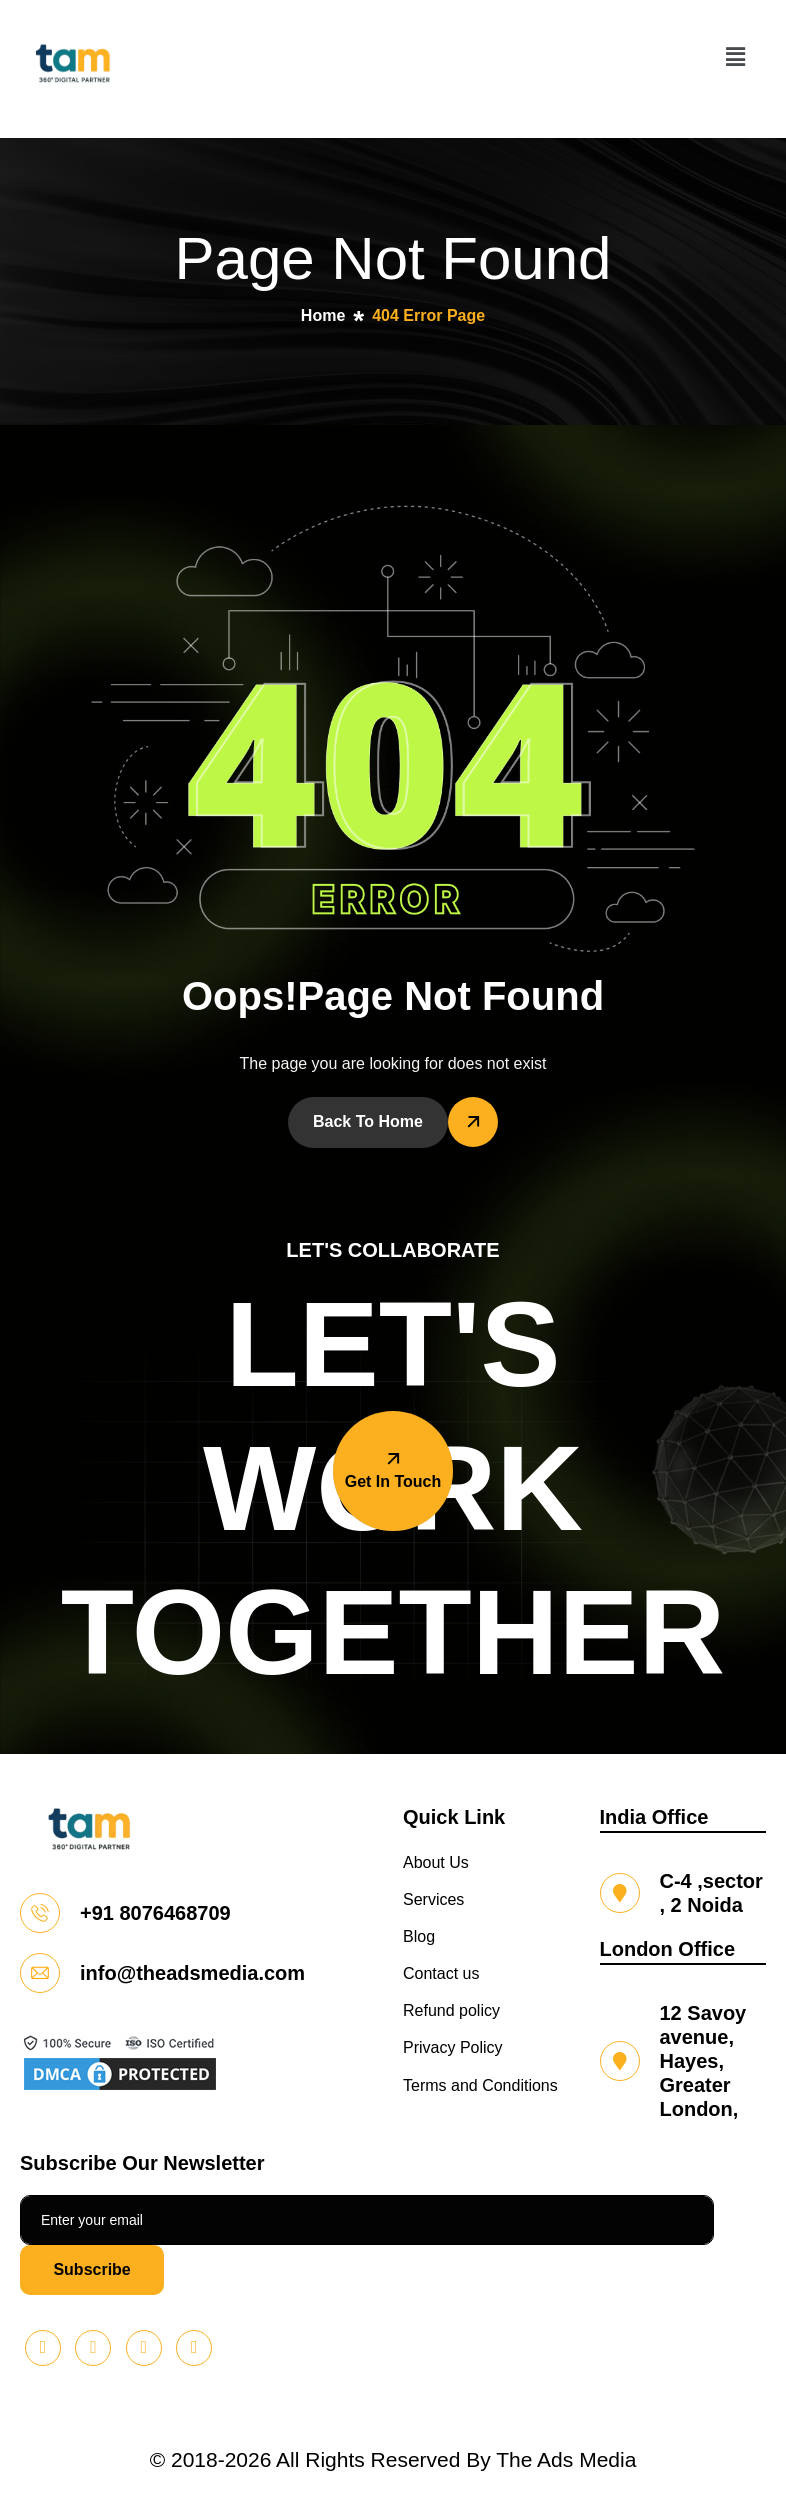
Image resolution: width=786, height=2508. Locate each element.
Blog (419, 1936)
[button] (735, 57)
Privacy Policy (453, 2047)
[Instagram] (194, 2348)
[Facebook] (144, 2348)
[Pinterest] (43, 2348)
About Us (436, 1862)
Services (433, 1899)
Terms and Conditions (480, 2085)
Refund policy (451, 2010)
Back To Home (368, 1121)
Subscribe (91, 2269)
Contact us (441, 1973)
